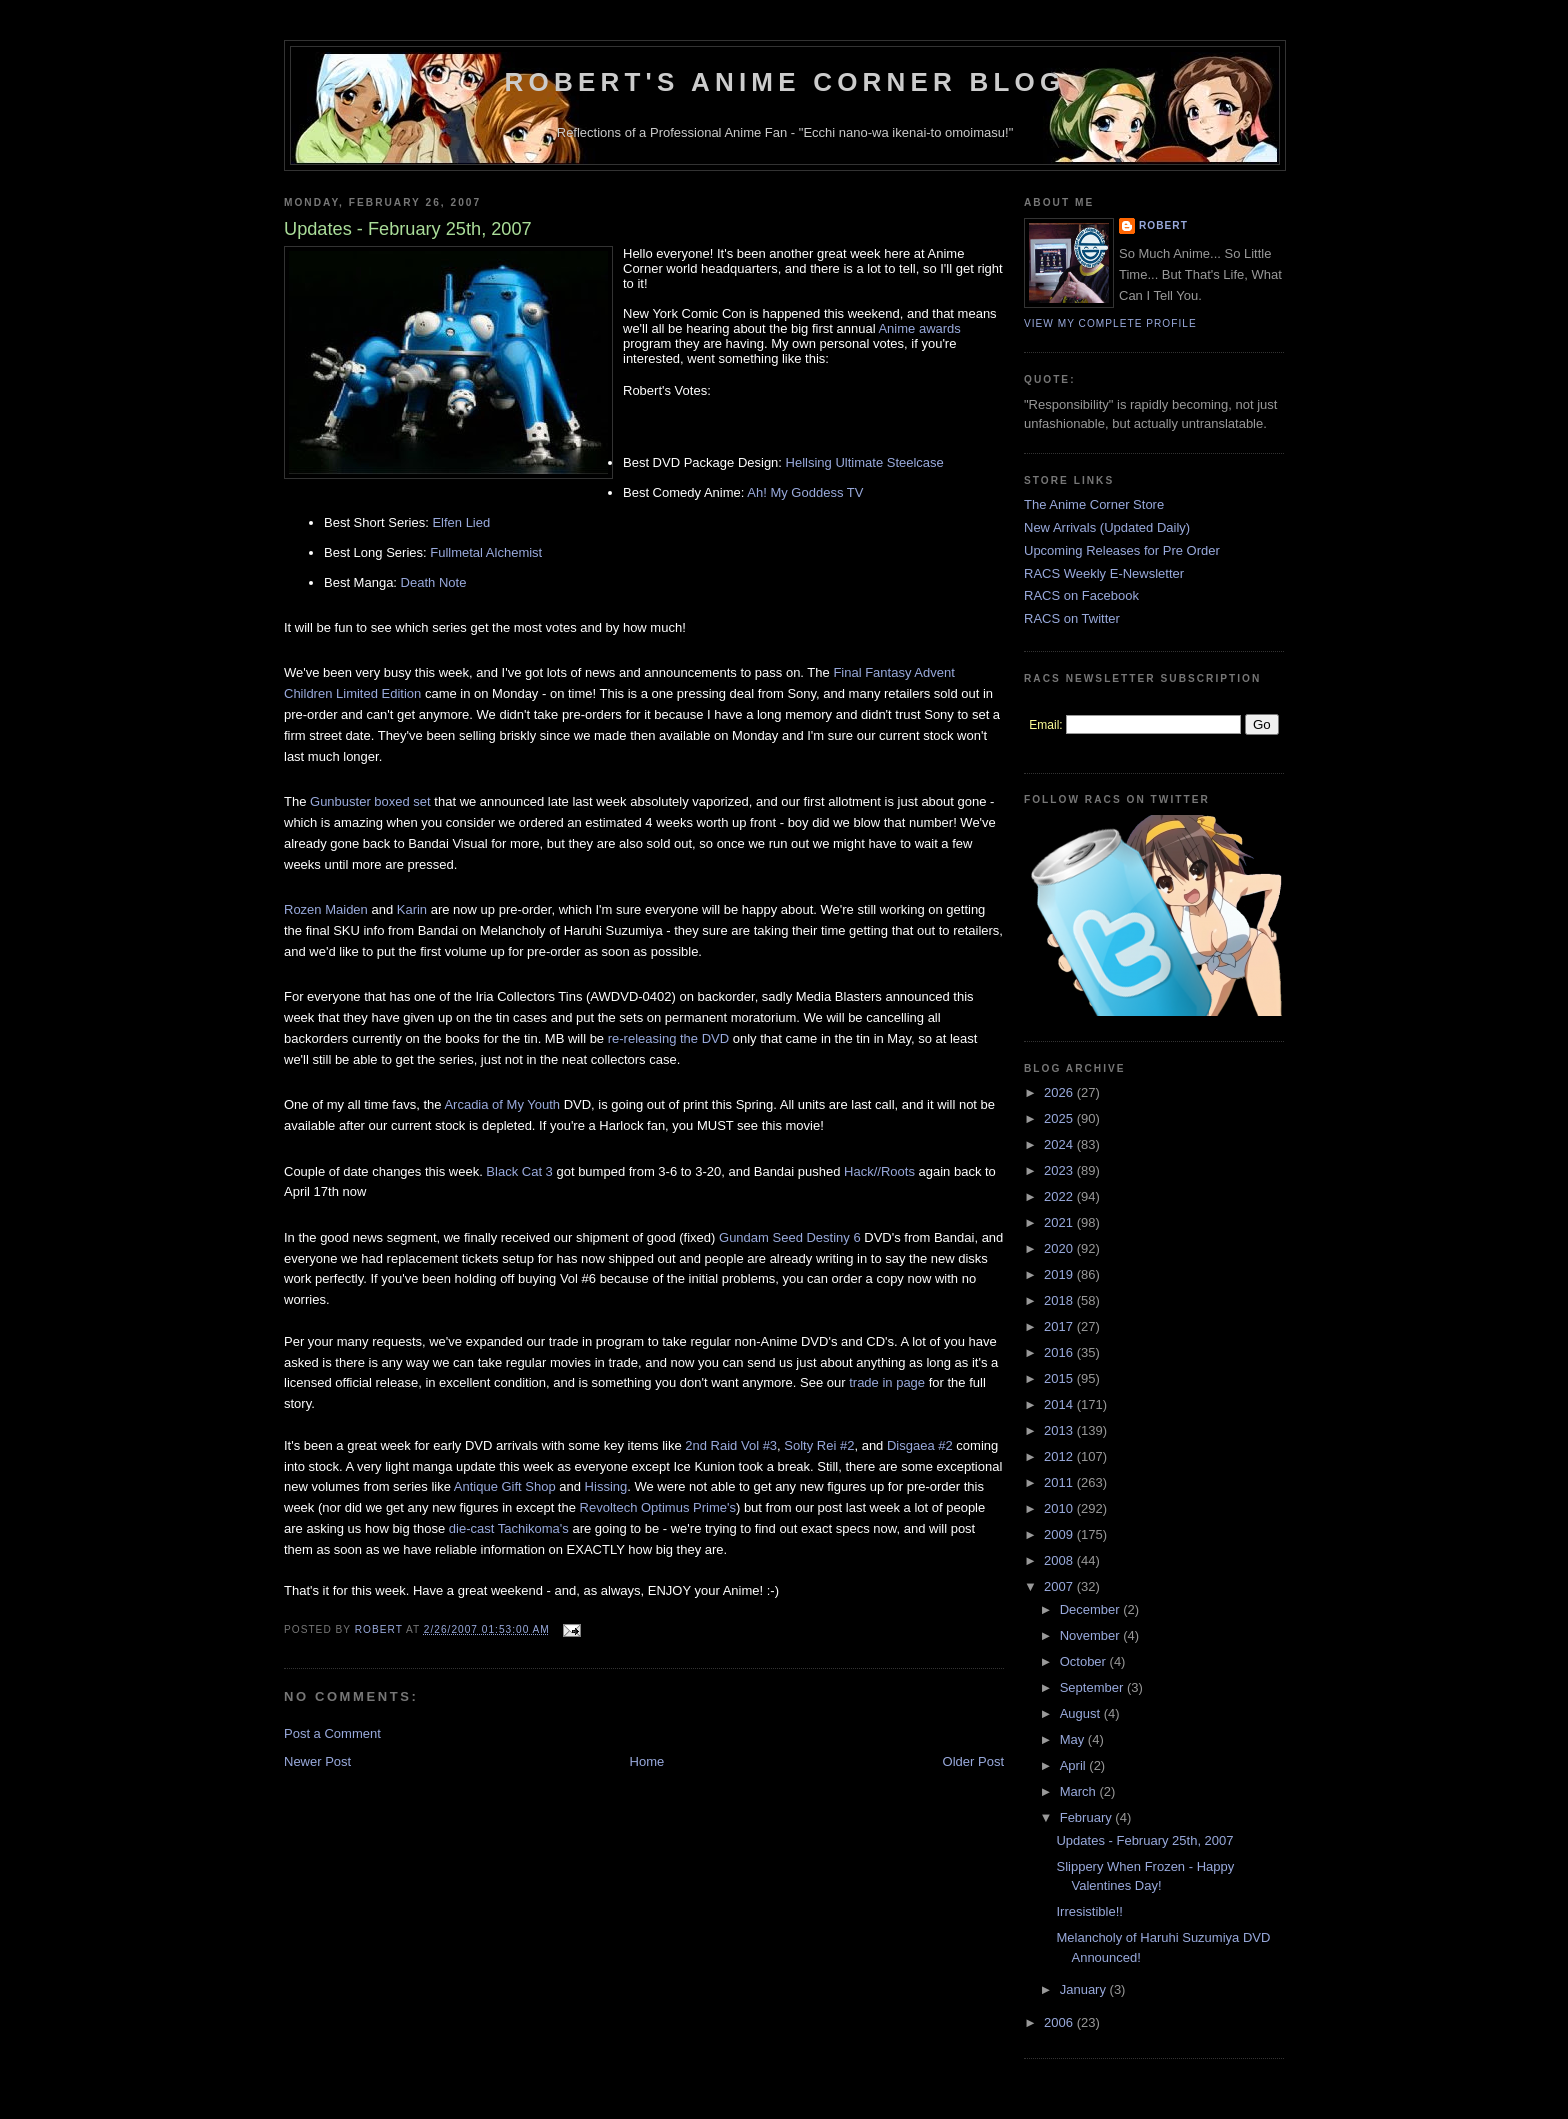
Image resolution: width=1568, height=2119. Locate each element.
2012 (1060, 1456)
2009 (1060, 1534)
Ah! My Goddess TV (805, 492)
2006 (1060, 2022)
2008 (1060, 1560)
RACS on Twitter (1072, 618)
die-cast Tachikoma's (509, 1528)
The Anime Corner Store (1094, 504)
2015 (1060, 1378)
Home (647, 1761)
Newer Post (317, 1761)
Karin (412, 909)
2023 (1060, 1170)
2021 (1060, 1222)
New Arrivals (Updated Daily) (1107, 527)
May (1074, 1739)
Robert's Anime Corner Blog (785, 82)
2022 (1060, 1196)
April (1075, 1765)
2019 (1060, 1274)
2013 (1060, 1430)
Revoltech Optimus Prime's (658, 1507)
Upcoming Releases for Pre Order (1122, 550)
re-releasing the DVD (668, 1038)
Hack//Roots (879, 1171)
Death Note (434, 582)
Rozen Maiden (326, 909)
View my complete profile (1110, 323)
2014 (1060, 1404)
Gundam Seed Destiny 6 (790, 1237)
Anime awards (919, 328)
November (1092, 1635)
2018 (1060, 1300)
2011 (1060, 1482)
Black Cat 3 (519, 1171)
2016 (1060, 1352)
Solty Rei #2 (819, 1445)
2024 (1060, 1144)
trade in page (887, 1382)
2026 (1060, 1092)
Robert (1163, 225)
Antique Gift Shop (505, 1486)
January (1085, 1989)
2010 (1060, 1508)
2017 (1060, 1326)
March (1080, 1791)
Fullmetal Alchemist (486, 552)
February (1088, 1817)
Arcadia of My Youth (502, 1104)
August (1082, 1713)
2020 (1060, 1248)
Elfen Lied (461, 522)
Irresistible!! (1089, 1911)
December (1092, 1609)
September (1093, 1687)
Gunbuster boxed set (370, 801)
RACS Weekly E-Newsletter (1104, 573)
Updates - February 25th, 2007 (1144, 1840)
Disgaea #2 (920, 1445)
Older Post (973, 1761)
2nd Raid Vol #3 (731, 1445)
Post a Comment (332, 1733)
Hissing (606, 1486)
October (1085, 1661)
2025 (1060, 1118)
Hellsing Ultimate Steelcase (865, 462)
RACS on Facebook (1081, 595)
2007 (1060, 1586)
